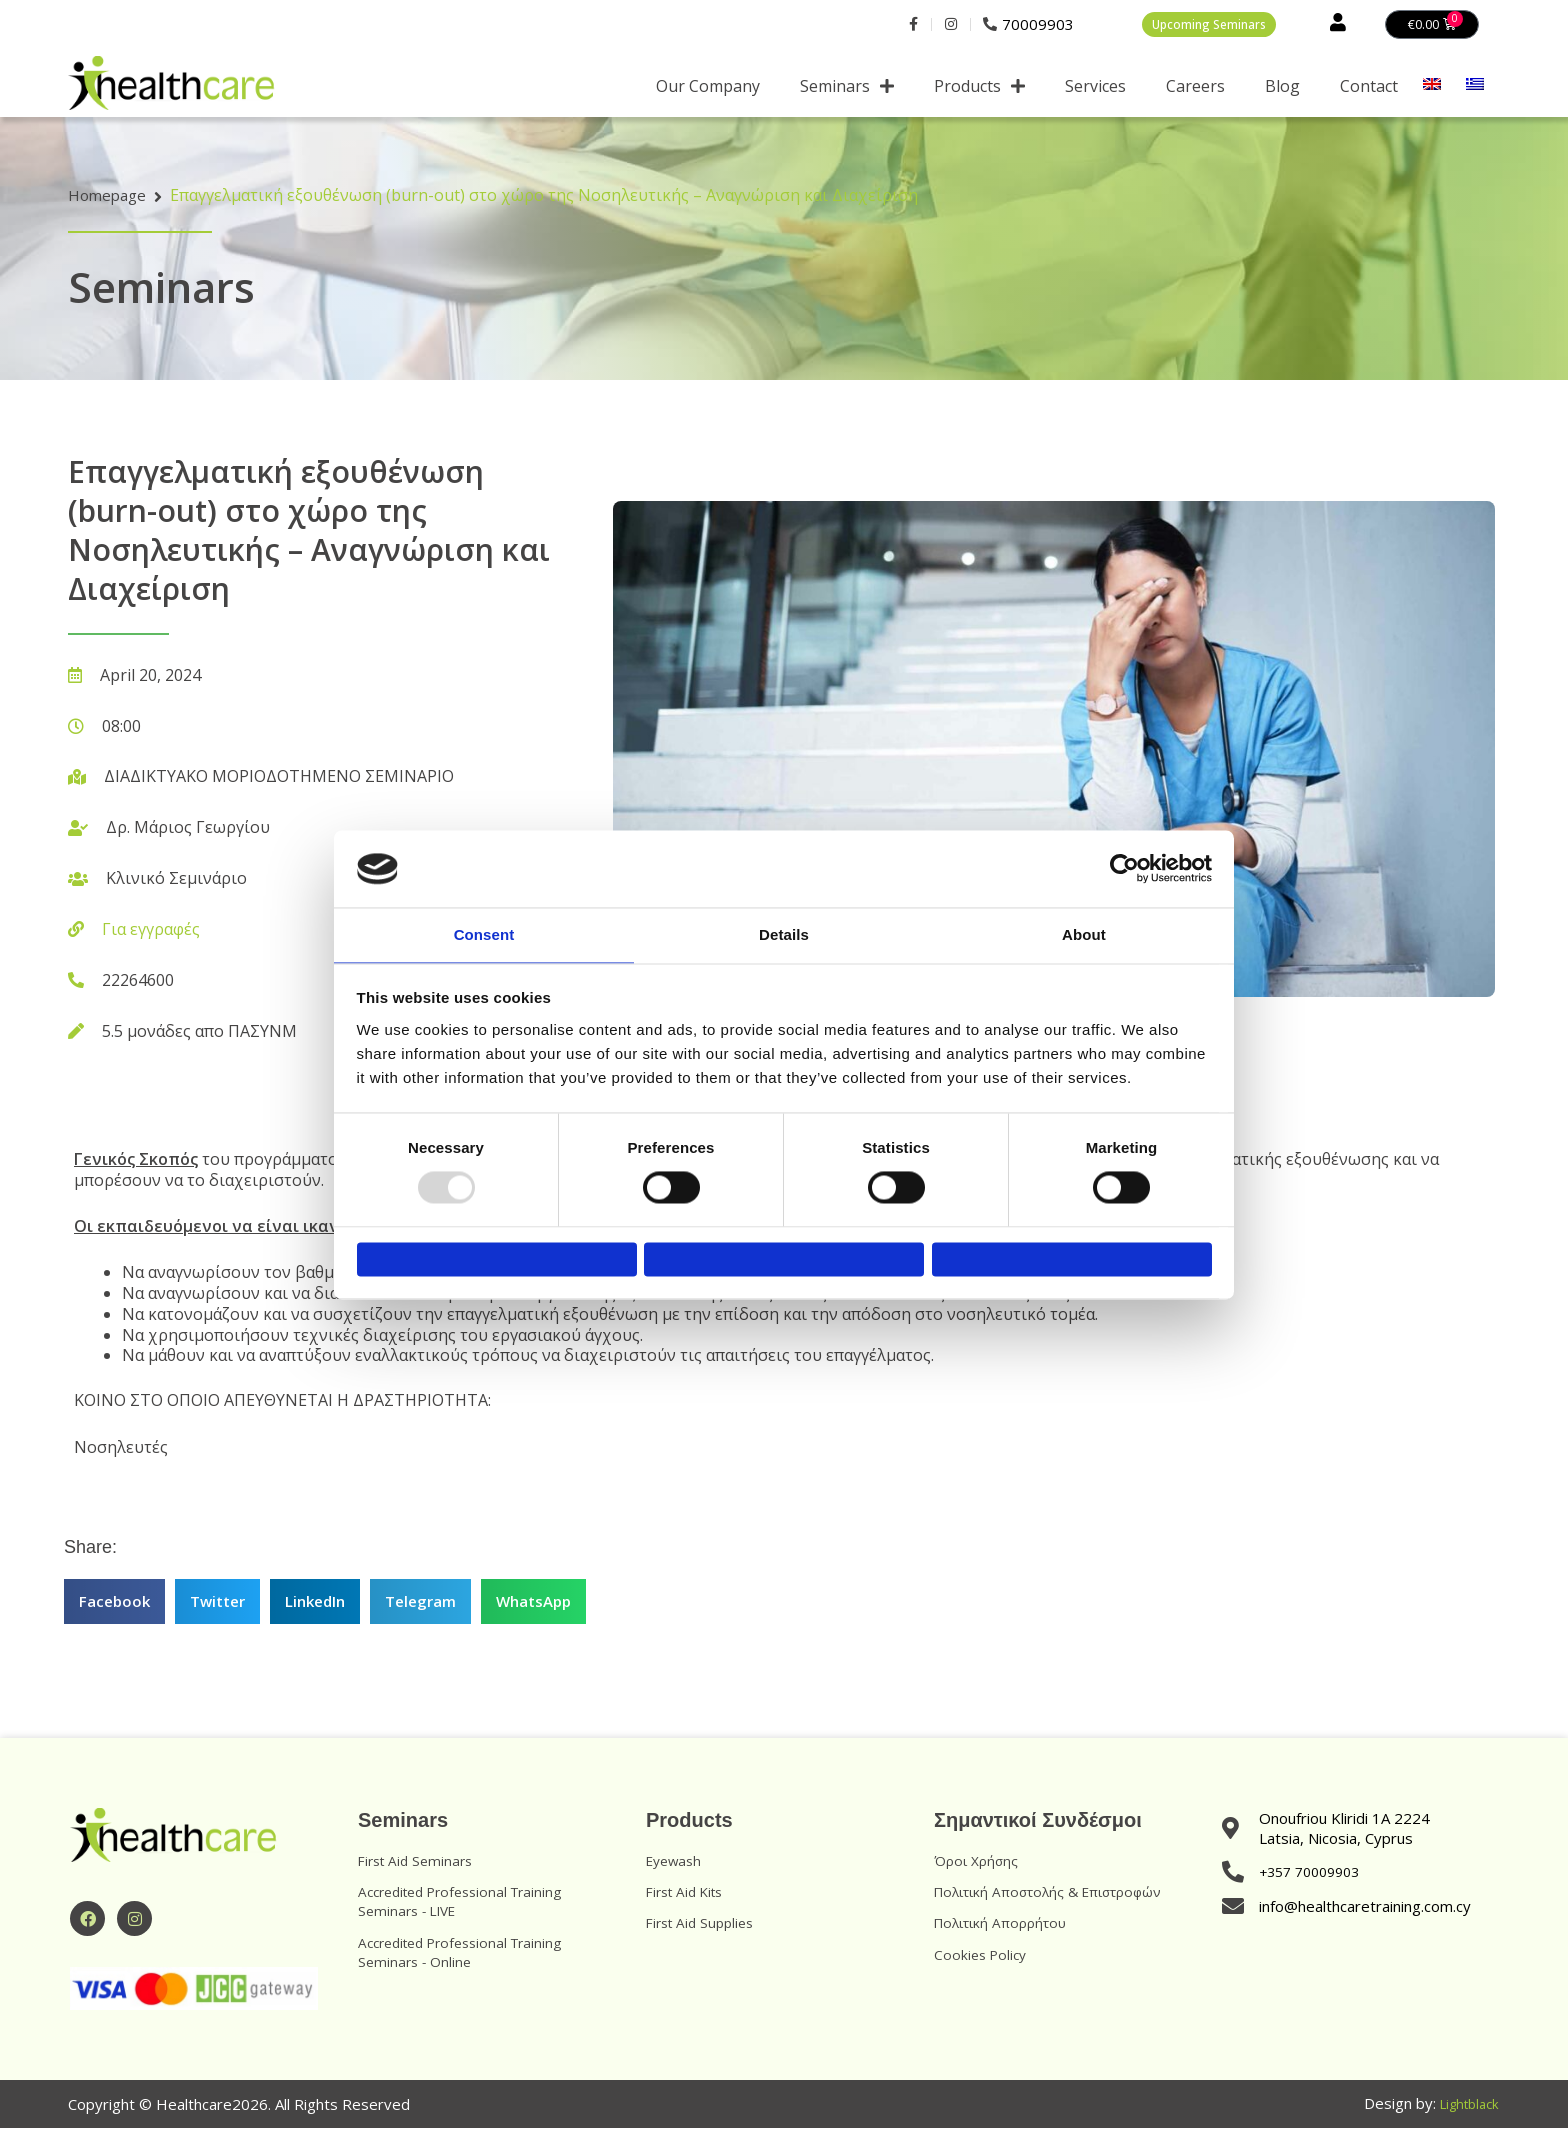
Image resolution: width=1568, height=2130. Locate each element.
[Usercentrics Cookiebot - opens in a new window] (1124, 860)
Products (979, 89)
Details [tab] (784, 926)
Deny (496, 1260)
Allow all (1071, 1260)
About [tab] (1084, 926)
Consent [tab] (484, 926)
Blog (1282, 89)
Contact (1369, 89)
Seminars (847, 89)
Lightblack (1465, 2107)
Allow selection (783, 1260)
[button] (114, 1604)
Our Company (708, 89)
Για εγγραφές (151, 932)
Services (1095, 89)
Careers (1195, 89)
